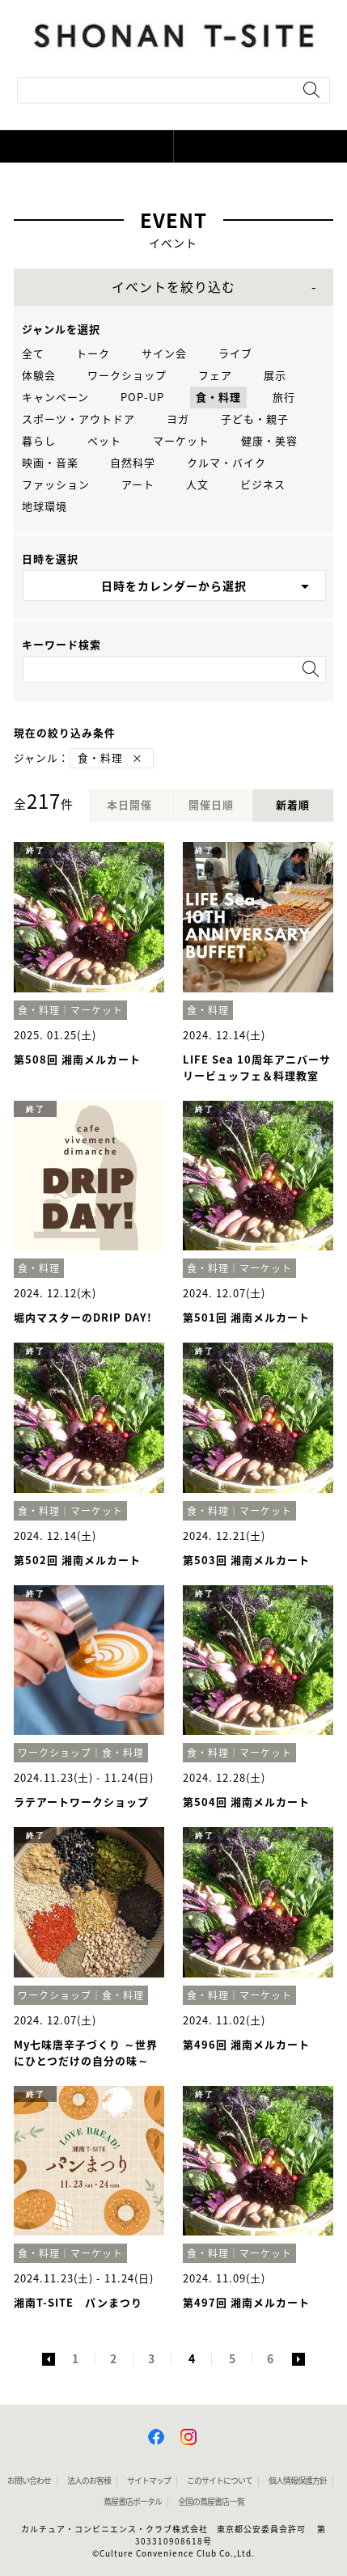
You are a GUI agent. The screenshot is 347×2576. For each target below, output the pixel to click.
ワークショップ (127, 375)
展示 (275, 375)
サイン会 (164, 354)
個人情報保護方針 (298, 2481)
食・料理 (218, 397)
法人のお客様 (89, 2481)
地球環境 (44, 506)
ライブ (235, 354)
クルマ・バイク (226, 463)
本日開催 (129, 805)
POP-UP (142, 397)
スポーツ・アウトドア (78, 419)
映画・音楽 (50, 463)
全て (33, 354)
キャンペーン (55, 397)
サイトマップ (149, 2481)
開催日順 (211, 805)
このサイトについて (219, 2481)
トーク (93, 354)
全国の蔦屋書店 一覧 (211, 2502)
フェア (215, 375)
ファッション (56, 485)
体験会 (39, 375)
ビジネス (263, 485)
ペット (104, 441)
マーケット (181, 441)
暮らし (39, 441)
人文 (197, 485)
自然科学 (132, 463)
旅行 (284, 397)
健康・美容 (269, 441)
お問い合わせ (29, 2481)
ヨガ (178, 419)
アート (137, 485)
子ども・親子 (255, 419)
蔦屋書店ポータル (133, 2502)
